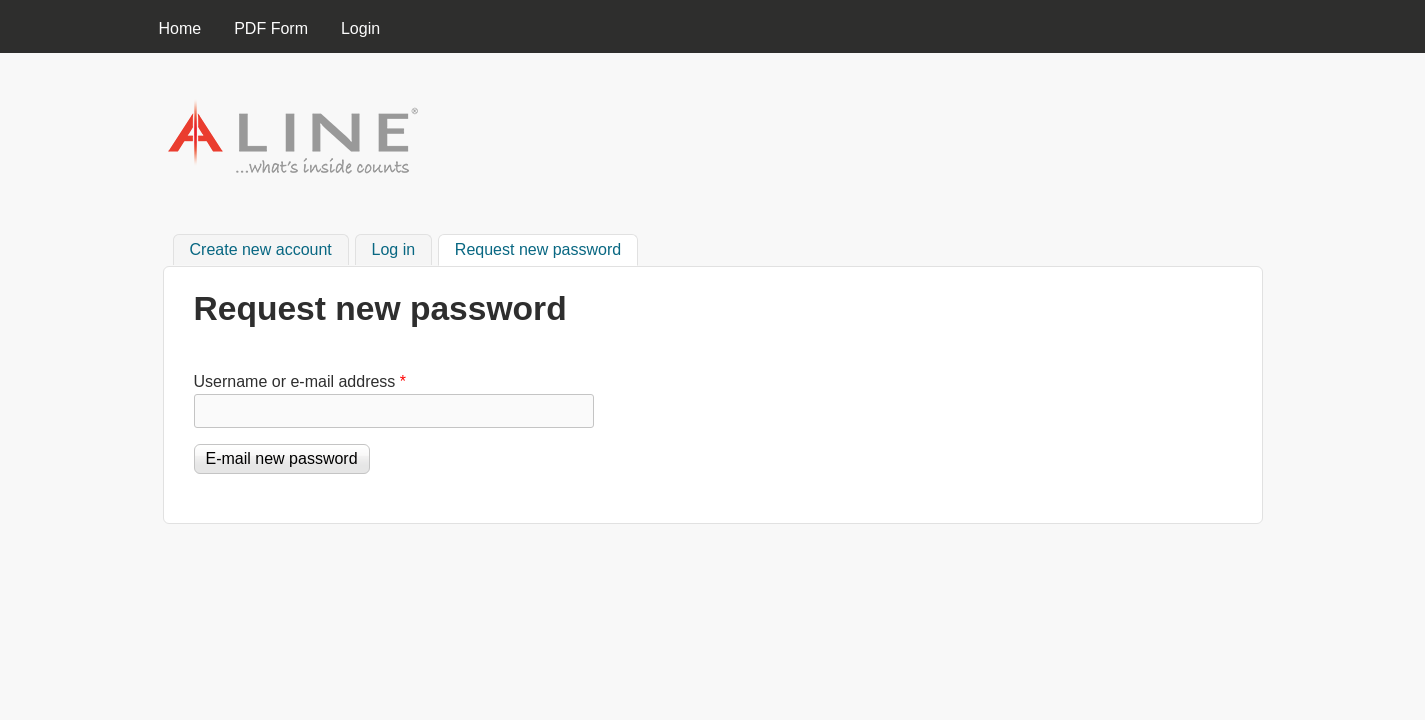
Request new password (546, 247)
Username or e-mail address (300, 381)
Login (360, 28)
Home (180, 28)
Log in (394, 249)
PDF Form (271, 28)
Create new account (261, 249)
